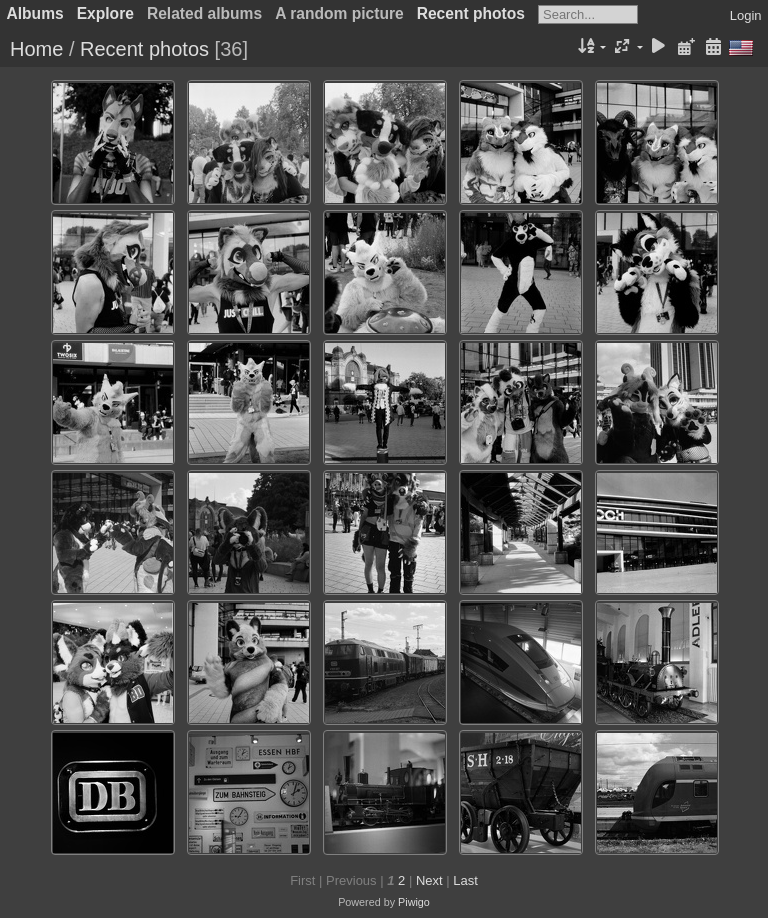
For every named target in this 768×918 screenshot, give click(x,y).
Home (36, 49)
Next (429, 880)
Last (465, 880)
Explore (105, 13)
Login (746, 15)
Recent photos (471, 13)
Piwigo (414, 902)
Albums (35, 13)
